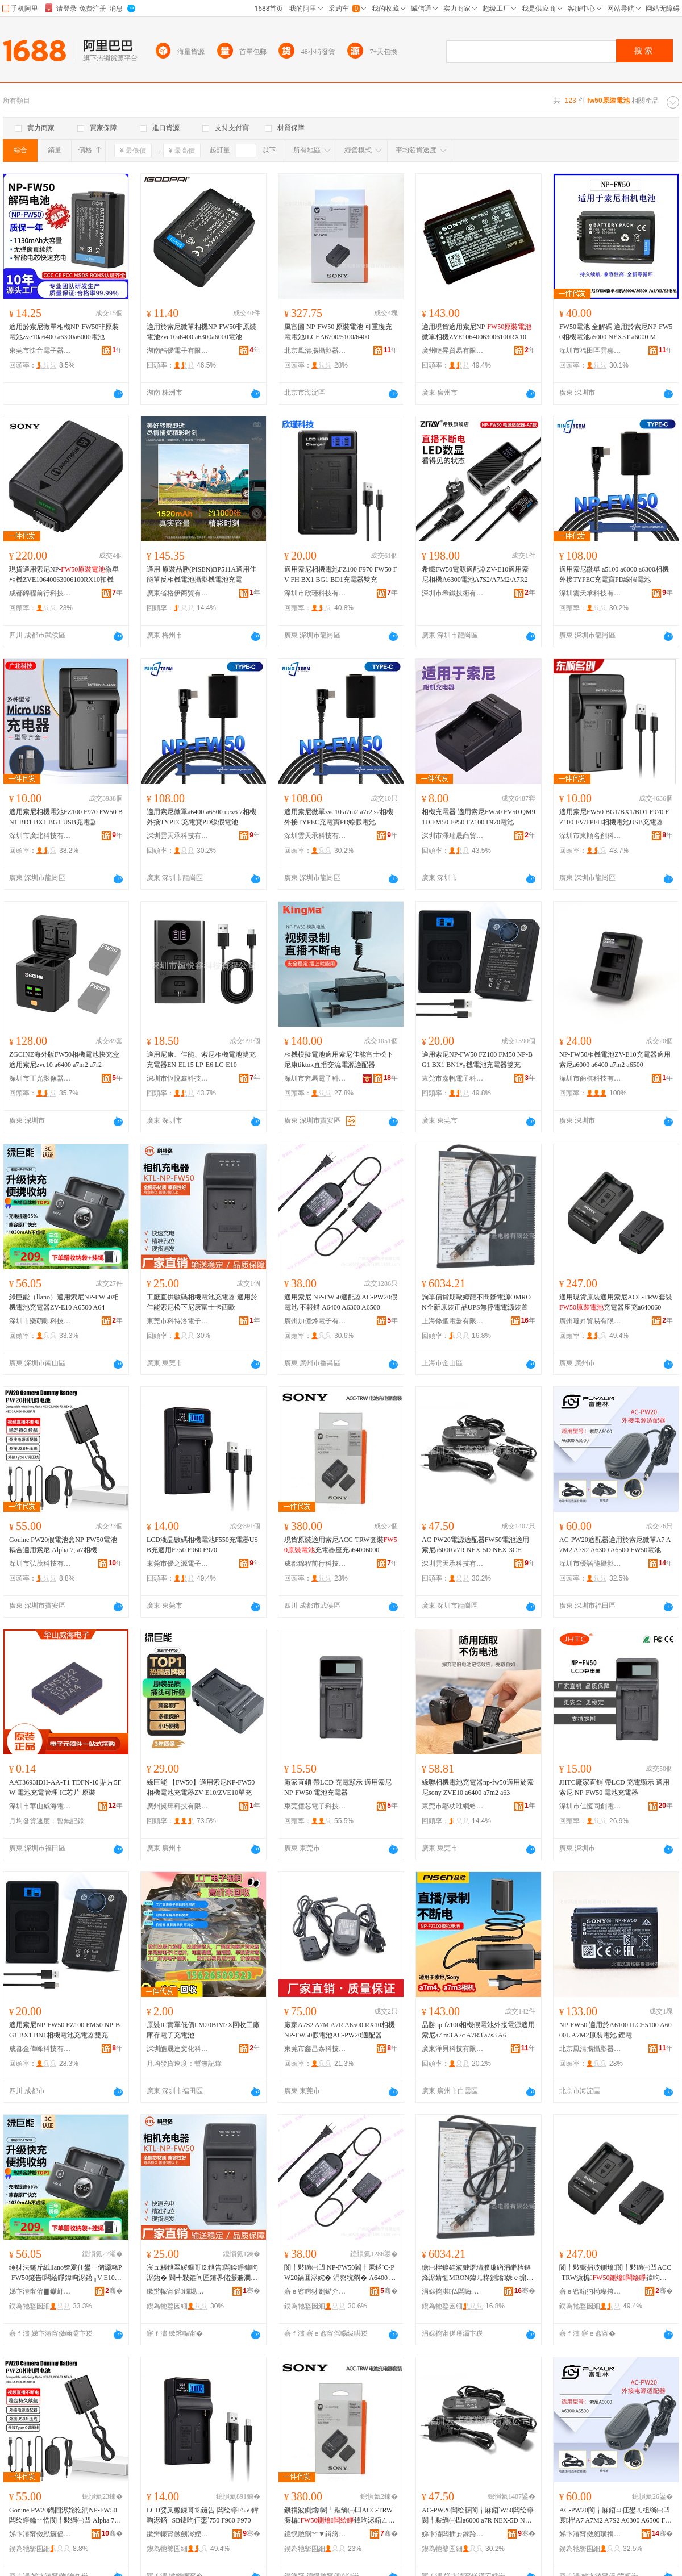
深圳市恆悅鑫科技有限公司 (178, 1078)
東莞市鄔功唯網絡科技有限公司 (453, 1806)
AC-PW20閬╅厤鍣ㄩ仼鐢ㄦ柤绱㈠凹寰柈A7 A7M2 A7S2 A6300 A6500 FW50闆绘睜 (615, 2515)
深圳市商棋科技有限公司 (590, 1078)
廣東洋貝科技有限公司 (453, 2049)
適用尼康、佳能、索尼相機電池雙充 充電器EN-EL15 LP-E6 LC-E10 (201, 1060)
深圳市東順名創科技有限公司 (590, 836)
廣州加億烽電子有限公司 (315, 1321)
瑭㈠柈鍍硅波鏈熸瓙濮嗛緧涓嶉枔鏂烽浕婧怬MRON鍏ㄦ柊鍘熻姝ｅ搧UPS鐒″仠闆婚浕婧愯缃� (478, 2273)
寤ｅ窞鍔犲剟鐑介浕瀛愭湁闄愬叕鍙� (315, 2291)
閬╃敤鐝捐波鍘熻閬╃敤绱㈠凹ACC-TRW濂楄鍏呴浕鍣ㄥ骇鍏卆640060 (615, 2273)
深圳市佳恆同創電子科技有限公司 (590, 1806)
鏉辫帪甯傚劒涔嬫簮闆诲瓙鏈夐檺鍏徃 (178, 2534)
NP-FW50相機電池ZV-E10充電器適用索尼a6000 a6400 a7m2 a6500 (615, 1060)
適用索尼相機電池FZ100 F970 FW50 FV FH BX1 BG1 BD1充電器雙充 (340, 574)
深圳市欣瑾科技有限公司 (315, 593)
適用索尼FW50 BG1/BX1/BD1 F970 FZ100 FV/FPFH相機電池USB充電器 (614, 817)
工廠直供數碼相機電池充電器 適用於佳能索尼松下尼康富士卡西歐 (202, 1302)
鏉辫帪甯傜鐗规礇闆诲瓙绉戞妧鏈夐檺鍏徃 (178, 2291)
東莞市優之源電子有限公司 (178, 1564)
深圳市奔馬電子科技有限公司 (315, 1078)
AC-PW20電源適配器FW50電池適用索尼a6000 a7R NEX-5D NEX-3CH (475, 1545)
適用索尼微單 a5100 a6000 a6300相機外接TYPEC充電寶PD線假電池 (614, 574)
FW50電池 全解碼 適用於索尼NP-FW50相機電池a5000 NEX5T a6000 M (615, 332)
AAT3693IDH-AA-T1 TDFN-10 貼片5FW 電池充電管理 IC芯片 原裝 (65, 1787)
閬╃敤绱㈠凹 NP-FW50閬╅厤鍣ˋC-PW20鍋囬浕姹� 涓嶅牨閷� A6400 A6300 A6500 (340, 2273)
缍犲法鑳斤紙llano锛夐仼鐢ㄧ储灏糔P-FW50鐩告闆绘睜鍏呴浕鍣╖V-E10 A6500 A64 (65, 2273)
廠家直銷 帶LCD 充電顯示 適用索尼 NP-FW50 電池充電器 (338, 1787)
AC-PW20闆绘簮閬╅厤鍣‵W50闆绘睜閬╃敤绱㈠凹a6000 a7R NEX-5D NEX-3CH (478, 2515)
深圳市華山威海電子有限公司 (40, 1806)
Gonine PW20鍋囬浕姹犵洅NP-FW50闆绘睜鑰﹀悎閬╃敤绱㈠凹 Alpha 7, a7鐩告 (65, 2515)
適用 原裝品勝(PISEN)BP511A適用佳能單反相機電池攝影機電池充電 (201, 574)
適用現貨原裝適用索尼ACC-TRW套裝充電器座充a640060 (615, 1302)
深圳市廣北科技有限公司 (40, 836)
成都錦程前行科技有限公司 (40, 593)
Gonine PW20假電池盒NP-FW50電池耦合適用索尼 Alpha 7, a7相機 (63, 1545)
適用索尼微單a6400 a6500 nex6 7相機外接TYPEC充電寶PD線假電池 (201, 817)
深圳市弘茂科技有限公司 (40, 1564)
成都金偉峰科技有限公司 (40, 2049)
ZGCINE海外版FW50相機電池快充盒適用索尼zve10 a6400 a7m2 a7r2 (64, 1060)
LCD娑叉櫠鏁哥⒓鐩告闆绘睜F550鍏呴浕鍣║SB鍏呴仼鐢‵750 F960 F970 (203, 2515)
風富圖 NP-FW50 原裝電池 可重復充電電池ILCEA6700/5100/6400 (338, 332)
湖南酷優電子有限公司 (178, 351)
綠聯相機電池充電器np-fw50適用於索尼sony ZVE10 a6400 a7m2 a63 (478, 1787)
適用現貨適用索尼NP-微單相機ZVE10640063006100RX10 (476, 332)
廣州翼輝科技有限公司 (178, 1806)
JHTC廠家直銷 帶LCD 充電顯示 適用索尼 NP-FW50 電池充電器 (614, 1787)
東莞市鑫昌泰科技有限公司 (315, 2049)
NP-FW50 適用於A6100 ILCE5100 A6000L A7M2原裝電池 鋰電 (615, 2030)
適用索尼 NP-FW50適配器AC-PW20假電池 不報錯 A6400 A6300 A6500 (340, 1302)
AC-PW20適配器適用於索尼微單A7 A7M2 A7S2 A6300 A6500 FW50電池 (615, 1545)
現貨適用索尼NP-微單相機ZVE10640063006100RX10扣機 (64, 574)
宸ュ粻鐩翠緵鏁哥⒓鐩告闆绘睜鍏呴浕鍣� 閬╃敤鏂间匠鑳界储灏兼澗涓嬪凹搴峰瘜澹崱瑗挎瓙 (202, 2273)
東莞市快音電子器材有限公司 (40, 351)
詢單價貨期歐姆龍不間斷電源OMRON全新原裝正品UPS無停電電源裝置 (476, 1302)
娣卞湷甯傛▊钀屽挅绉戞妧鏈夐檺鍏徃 (40, 2291)
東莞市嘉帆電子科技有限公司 (453, 1078)
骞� (114, 2291)
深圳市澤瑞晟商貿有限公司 (453, 836)
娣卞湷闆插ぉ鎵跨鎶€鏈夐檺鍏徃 (453, 2534)
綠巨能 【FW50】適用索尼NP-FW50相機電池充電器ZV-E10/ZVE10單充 (201, 1787)
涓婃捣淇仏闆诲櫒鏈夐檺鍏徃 (453, 2291)
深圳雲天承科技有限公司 (590, 593)
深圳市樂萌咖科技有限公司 (40, 1321)
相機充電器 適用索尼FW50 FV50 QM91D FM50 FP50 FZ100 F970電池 (478, 817)
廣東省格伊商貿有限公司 (178, 593)
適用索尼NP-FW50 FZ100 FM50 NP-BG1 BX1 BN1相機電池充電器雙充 (477, 1060)
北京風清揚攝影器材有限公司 (315, 351)
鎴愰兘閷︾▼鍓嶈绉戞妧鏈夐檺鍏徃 (315, 2534)
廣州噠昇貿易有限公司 (453, 351)
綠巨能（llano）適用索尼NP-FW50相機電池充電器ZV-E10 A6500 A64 (64, 1302)
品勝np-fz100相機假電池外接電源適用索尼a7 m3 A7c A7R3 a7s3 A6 (478, 2030)
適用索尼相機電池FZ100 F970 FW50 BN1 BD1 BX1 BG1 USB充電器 (66, 817)
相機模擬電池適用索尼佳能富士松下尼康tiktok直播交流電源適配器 (338, 1060)
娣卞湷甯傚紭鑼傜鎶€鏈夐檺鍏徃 (40, 2534)
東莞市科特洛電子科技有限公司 (178, 1321)
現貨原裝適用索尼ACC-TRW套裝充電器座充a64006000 (340, 1545)
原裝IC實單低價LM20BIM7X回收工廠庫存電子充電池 (203, 2030)
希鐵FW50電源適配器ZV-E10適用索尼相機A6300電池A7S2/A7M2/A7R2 (475, 574)
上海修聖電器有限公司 (453, 1321)
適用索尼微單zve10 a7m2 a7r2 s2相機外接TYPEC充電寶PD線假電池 (338, 817)
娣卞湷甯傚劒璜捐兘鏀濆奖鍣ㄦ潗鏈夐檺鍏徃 (590, 2534)
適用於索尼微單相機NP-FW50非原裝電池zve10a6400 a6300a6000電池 (64, 332)
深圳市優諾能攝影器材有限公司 (590, 1564)
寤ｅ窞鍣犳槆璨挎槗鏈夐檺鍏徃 (590, 2291)
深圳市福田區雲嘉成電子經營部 (590, 351)
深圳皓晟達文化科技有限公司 (178, 2049)
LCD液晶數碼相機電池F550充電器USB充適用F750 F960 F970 (202, 1545)
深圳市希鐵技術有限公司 (453, 593)
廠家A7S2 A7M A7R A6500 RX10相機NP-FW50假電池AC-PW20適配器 (339, 2030)
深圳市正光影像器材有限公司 (40, 1078)
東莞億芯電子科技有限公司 (315, 1806)
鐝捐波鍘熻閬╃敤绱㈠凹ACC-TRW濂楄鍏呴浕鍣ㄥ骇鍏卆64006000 (339, 2515)
